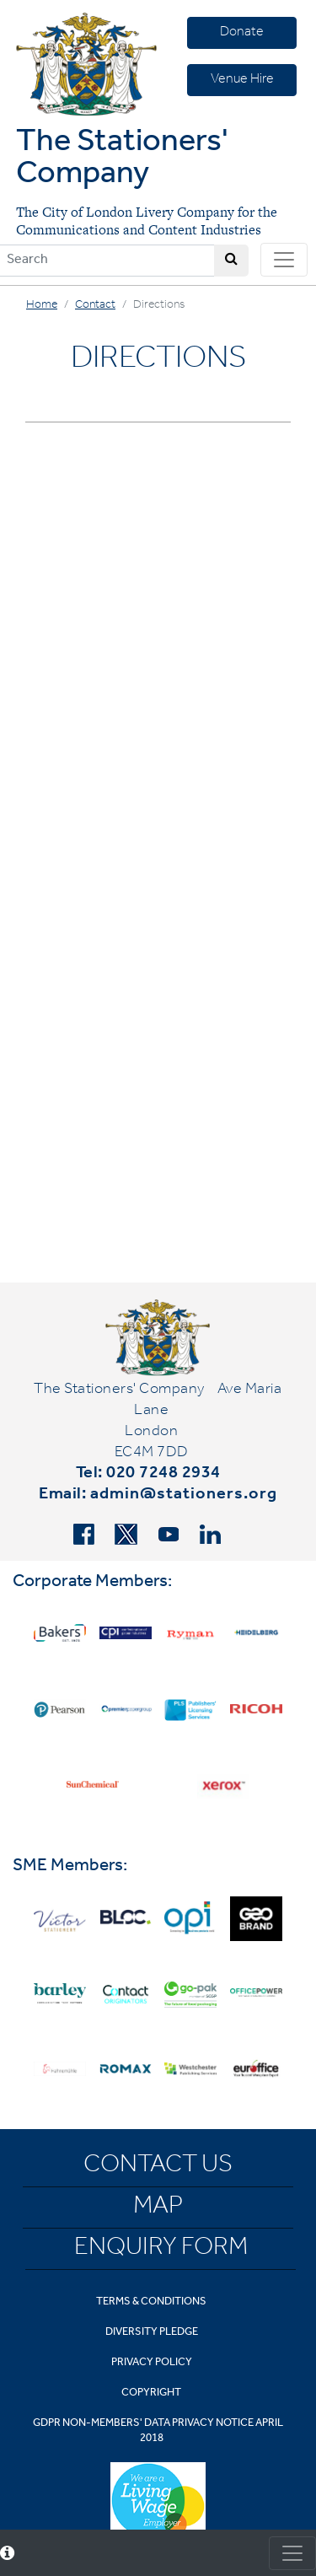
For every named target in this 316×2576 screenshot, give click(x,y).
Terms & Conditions (151, 2302)
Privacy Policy (151, 2363)
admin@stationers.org (183, 1495)
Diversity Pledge (151, 2332)
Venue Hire (242, 80)
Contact (95, 306)
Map (158, 2208)
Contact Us (158, 2167)
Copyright (151, 2393)
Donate (242, 33)
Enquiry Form (161, 2249)
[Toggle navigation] (284, 260)
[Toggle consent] (292, 2553)
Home (41, 306)
